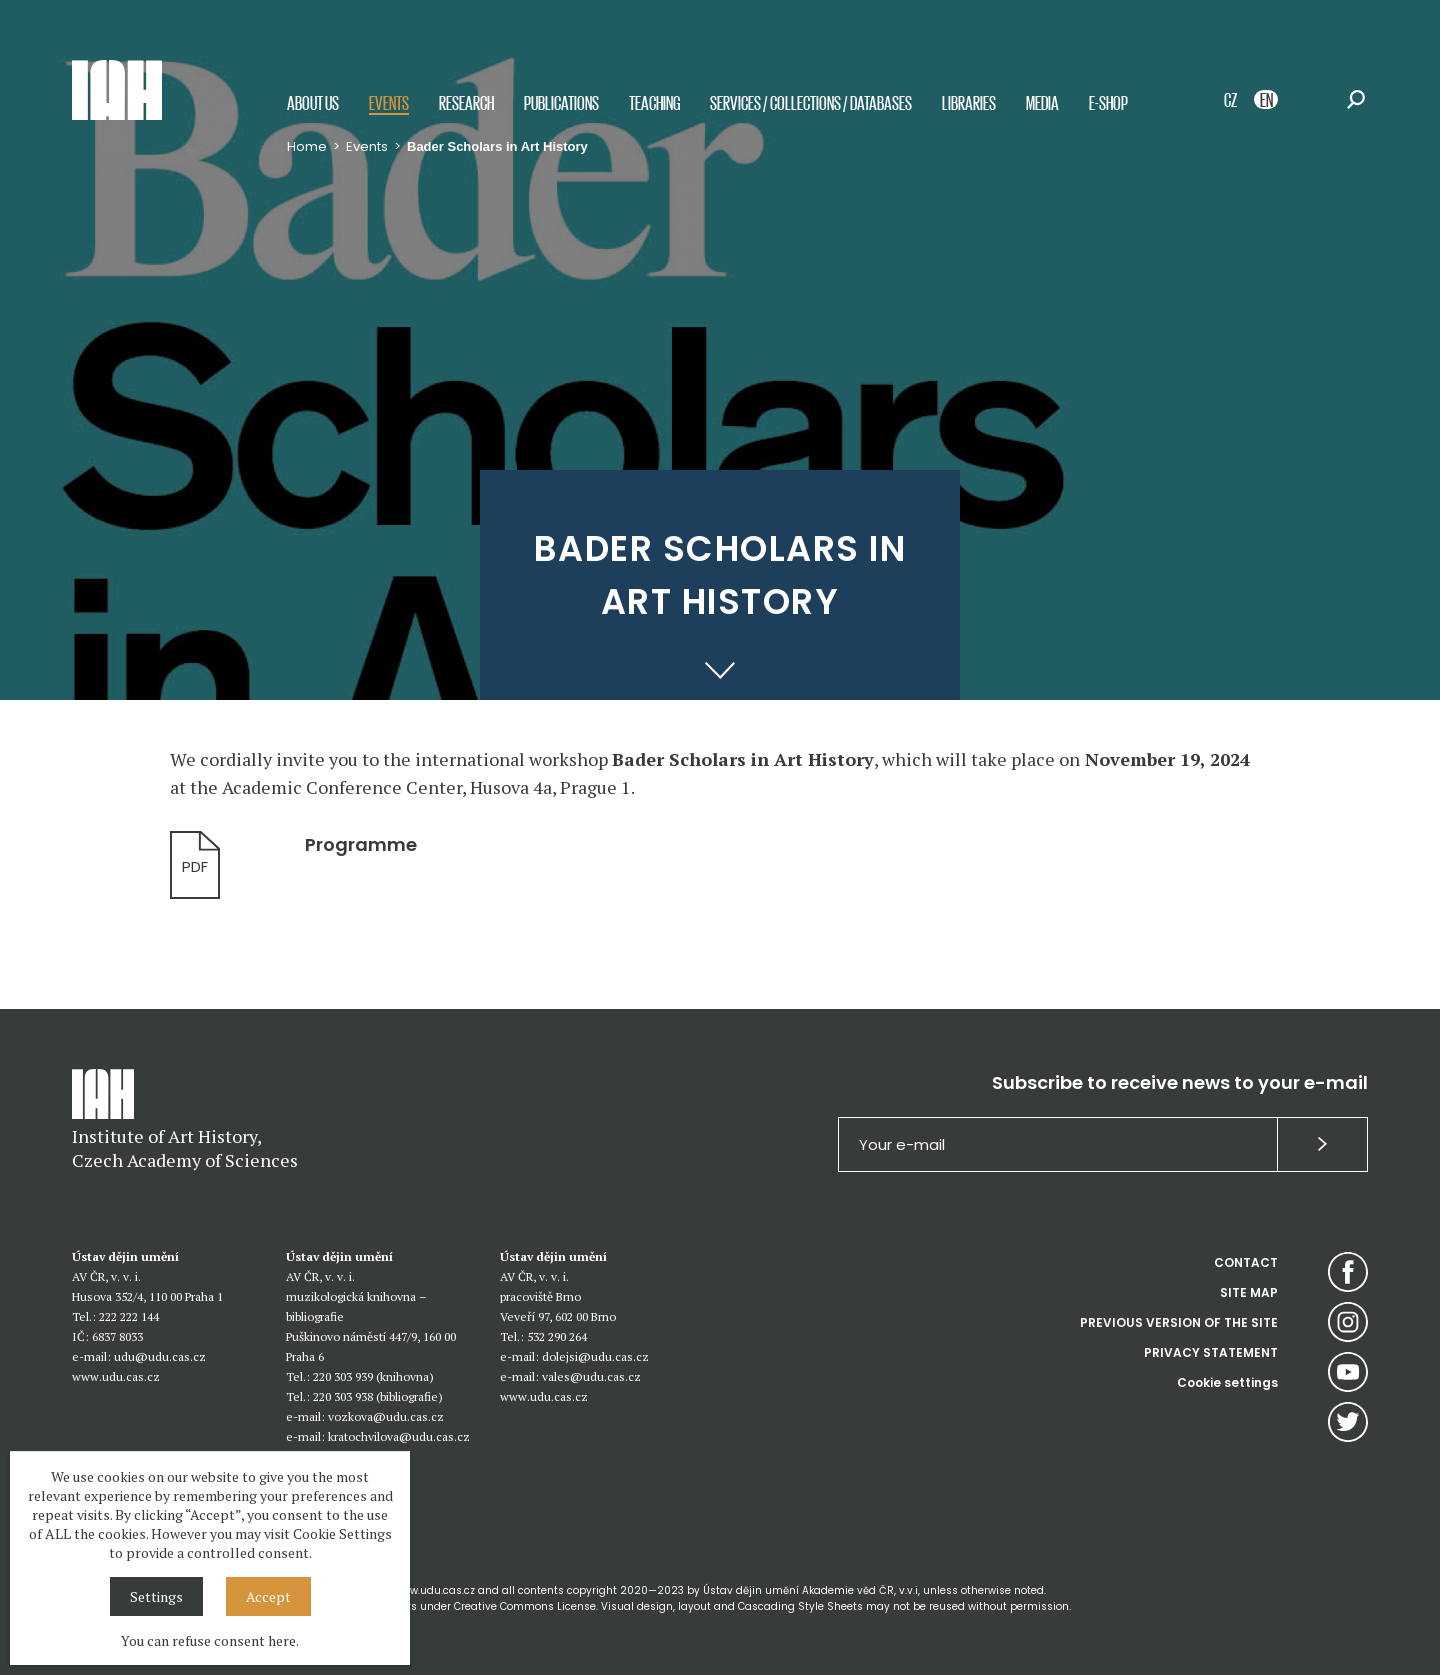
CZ (1230, 99)
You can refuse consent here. (210, 1640)
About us (313, 102)
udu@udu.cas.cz (160, 1356)
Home (307, 146)
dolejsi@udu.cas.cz (595, 1356)
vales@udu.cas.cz (591, 1376)
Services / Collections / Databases (811, 102)
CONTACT (1246, 1262)
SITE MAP (1249, 1292)
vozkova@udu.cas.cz (386, 1416)
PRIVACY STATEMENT (1211, 1352)
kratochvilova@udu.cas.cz (399, 1436)
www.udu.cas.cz (116, 1376)
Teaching (654, 102)
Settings (156, 1596)
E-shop (1108, 102)
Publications (561, 102)
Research (466, 102)
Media (1042, 102)
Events (389, 102)
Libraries (969, 102)
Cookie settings (1227, 1382)
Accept (268, 1596)
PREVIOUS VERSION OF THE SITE (1179, 1322)
